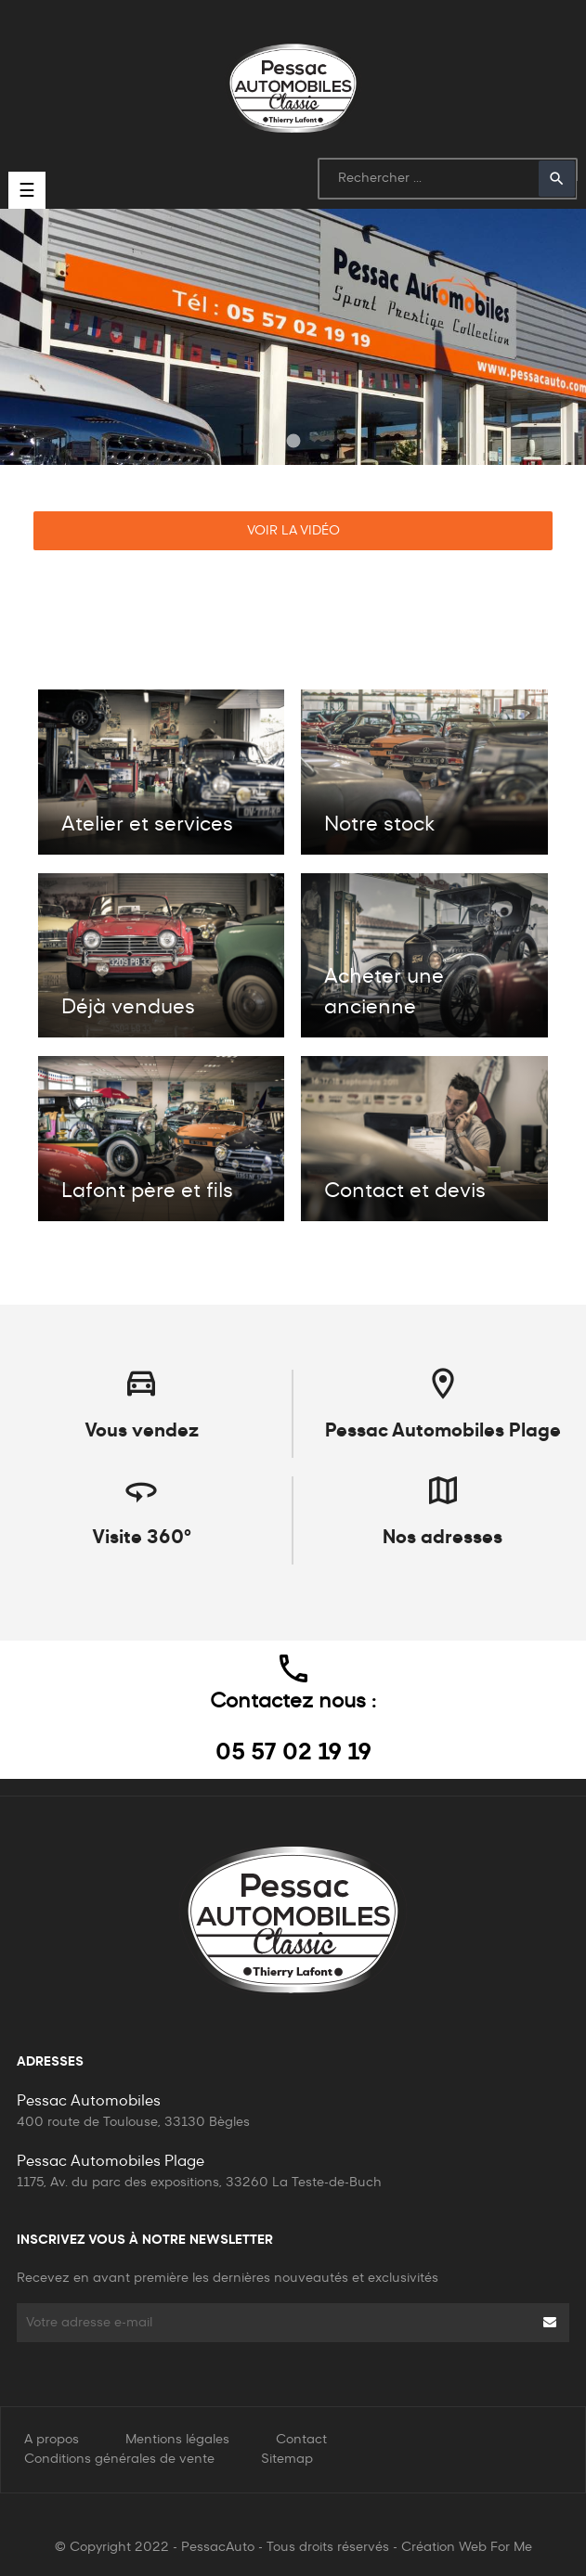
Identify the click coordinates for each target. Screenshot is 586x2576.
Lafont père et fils (147, 1191)
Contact (301, 2439)
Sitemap (287, 2459)
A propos (51, 2439)
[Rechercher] (448, 179)
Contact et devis (405, 1191)
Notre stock (379, 825)
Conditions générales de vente (119, 2459)
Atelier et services (147, 825)
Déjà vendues (128, 1008)
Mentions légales (177, 2439)
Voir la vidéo (293, 530)
